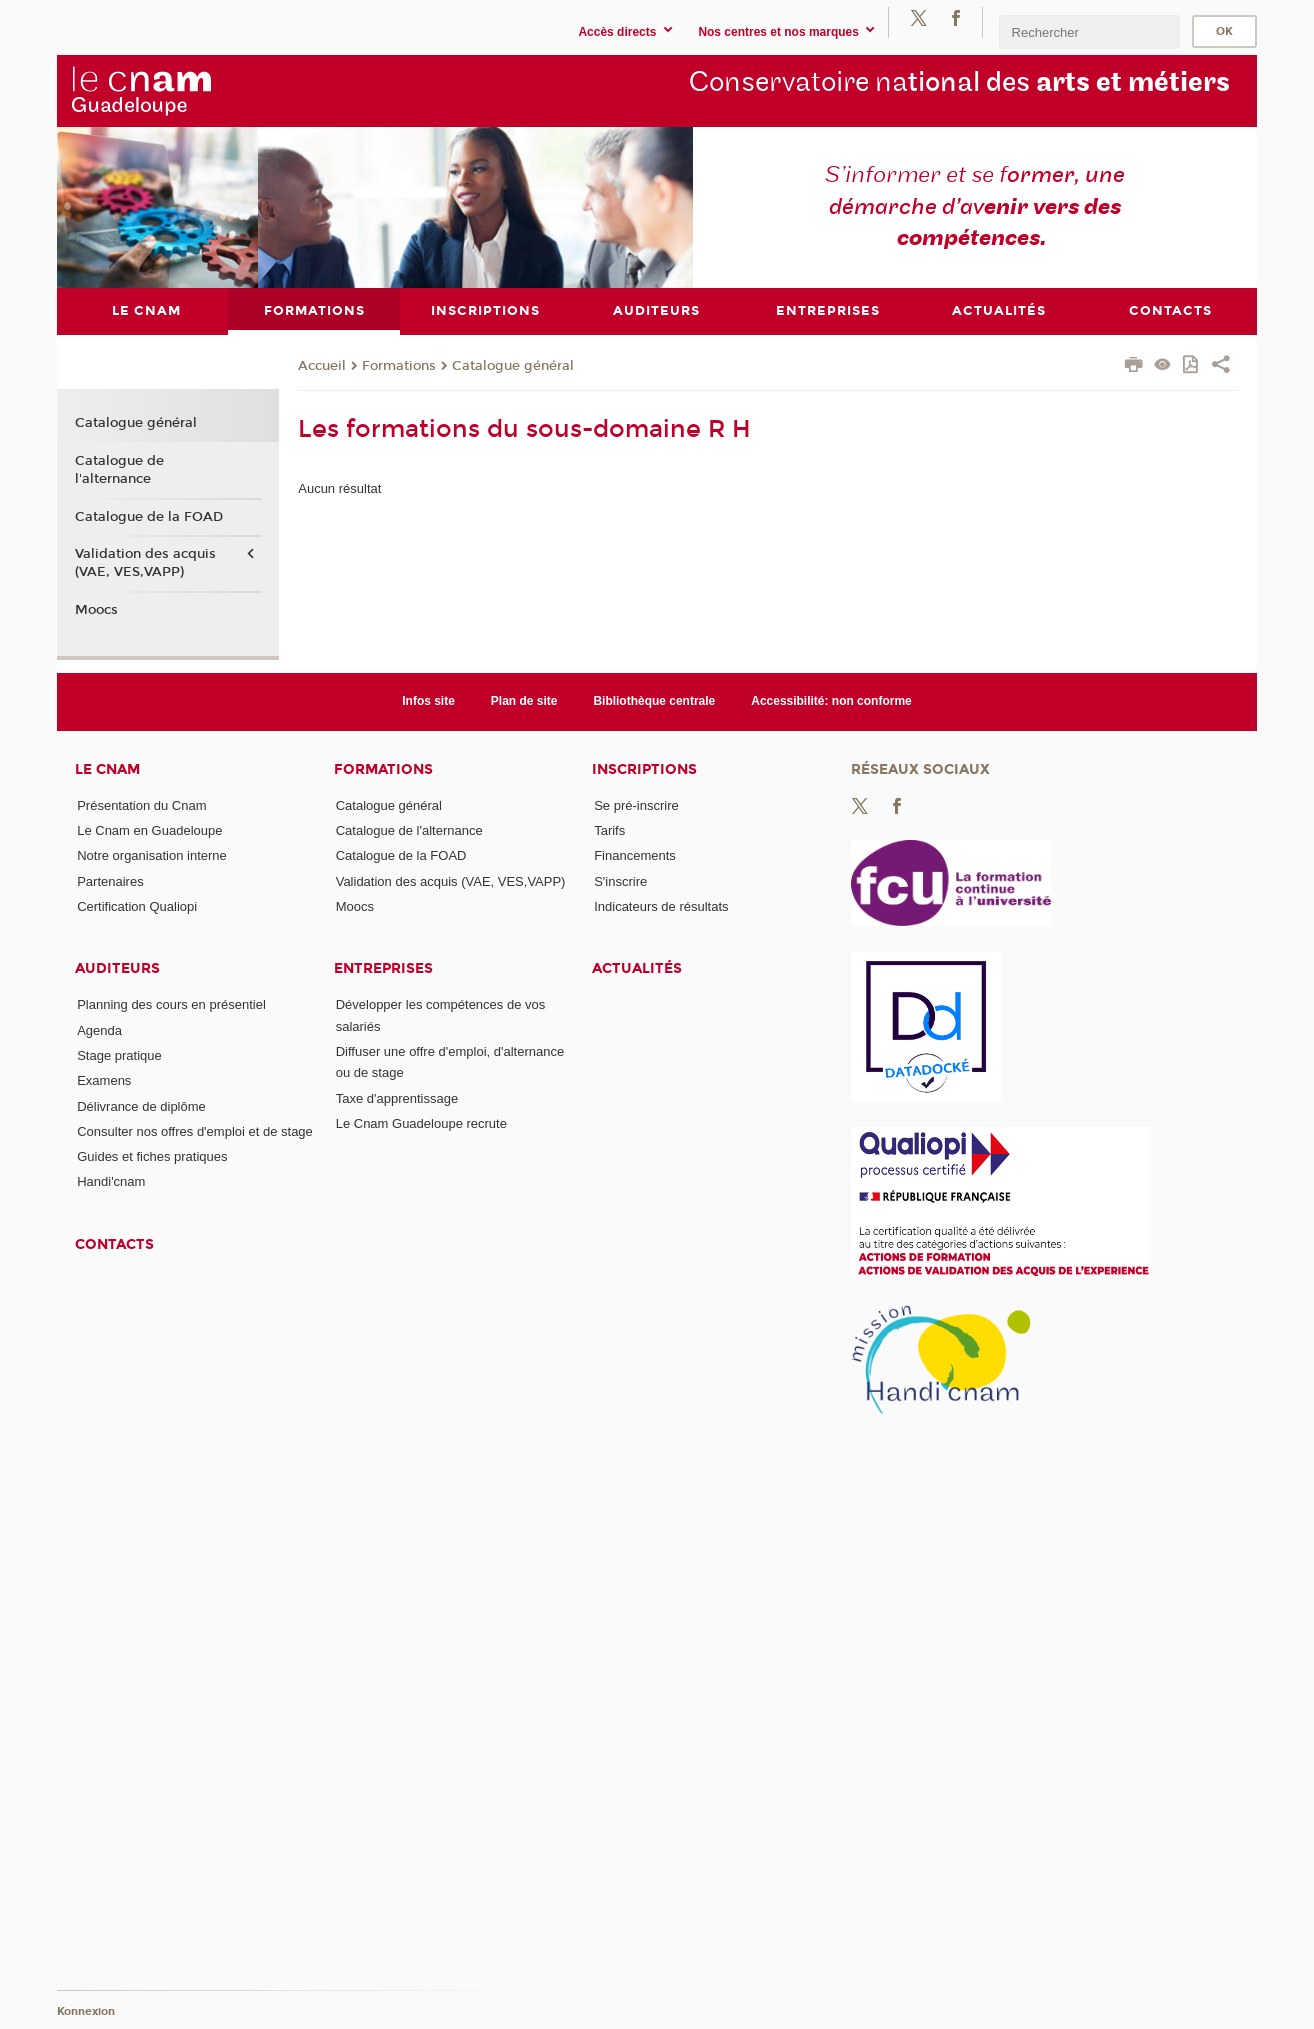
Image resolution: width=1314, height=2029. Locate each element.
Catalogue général (513, 365)
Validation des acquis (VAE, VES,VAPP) (145, 563)
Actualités (637, 968)
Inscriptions (644, 768)
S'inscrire (620, 880)
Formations (399, 365)
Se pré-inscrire (636, 804)
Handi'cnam (111, 1181)
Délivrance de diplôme (141, 1105)
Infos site (428, 701)
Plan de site (524, 701)
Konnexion (86, 2011)
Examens (104, 1080)
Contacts (114, 1243)
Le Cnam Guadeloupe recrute (421, 1123)
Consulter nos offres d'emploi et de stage (195, 1130)
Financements (635, 855)
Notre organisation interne (152, 855)
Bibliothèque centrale (654, 701)
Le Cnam (107, 768)
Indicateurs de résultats (661, 905)
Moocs (96, 610)
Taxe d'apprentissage (397, 1097)
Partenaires (110, 880)
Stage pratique (119, 1054)
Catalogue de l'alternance (119, 469)
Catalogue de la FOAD (149, 516)
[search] (1089, 31)
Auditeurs (117, 968)
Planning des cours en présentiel (171, 1004)
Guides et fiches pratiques (152, 1156)
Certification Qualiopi (137, 905)
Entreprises (383, 968)
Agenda (99, 1029)
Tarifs (609, 830)
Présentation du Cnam (141, 804)
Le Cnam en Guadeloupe (149, 830)
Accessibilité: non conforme (831, 701)
